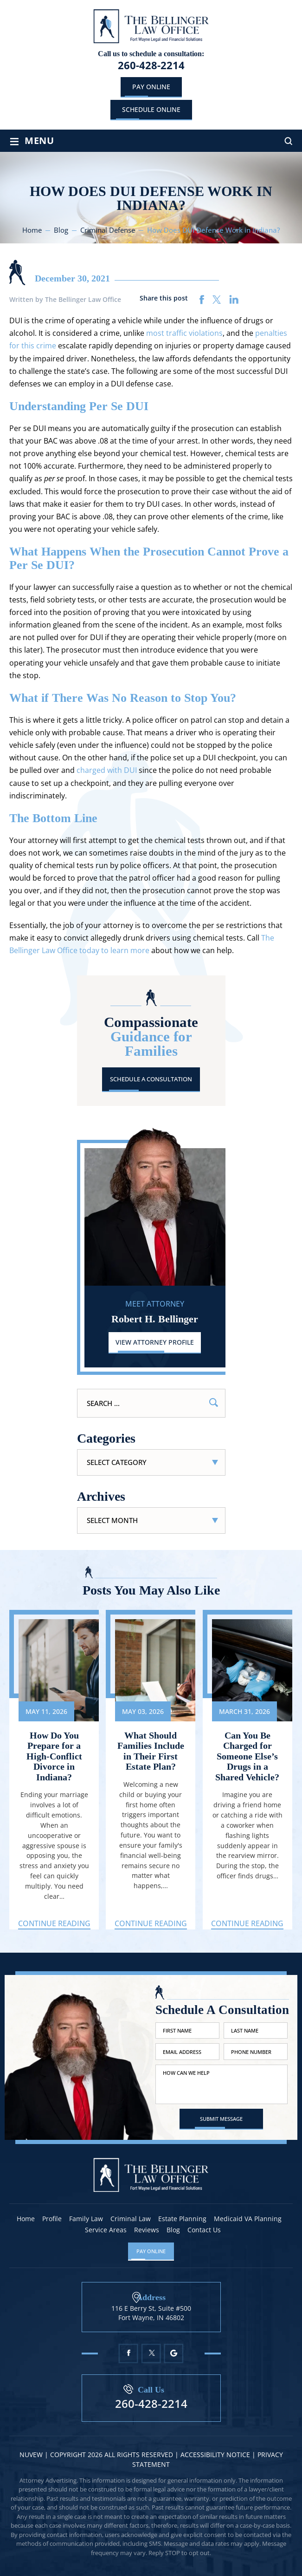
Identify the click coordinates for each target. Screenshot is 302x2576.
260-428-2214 (151, 65)
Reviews (146, 2230)
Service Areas (106, 2230)
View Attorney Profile (155, 1342)
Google (174, 2353)
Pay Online (151, 86)
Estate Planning (182, 2219)
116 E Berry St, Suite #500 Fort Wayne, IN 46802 (151, 2312)
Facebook (128, 2353)
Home (26, 2219)
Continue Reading (54, 1924)
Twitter (151, 2353)
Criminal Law (130, 2219)
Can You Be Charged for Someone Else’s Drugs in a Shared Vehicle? (247, 1757)
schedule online (151, 109)
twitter (217, 299)
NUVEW (31, 2454)
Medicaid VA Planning (248, 2219)
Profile (52, 2219)
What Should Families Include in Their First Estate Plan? (150, 1751)
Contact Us (204, 2230)
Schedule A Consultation (151, 1079)
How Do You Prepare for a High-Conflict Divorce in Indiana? (54, 1757)
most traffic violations (184, 333)
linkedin (234, 299)
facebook (202, 299)
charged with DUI (107, 770)
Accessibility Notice (216, 2454)
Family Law (86, 2219)
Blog (173, 2230)
